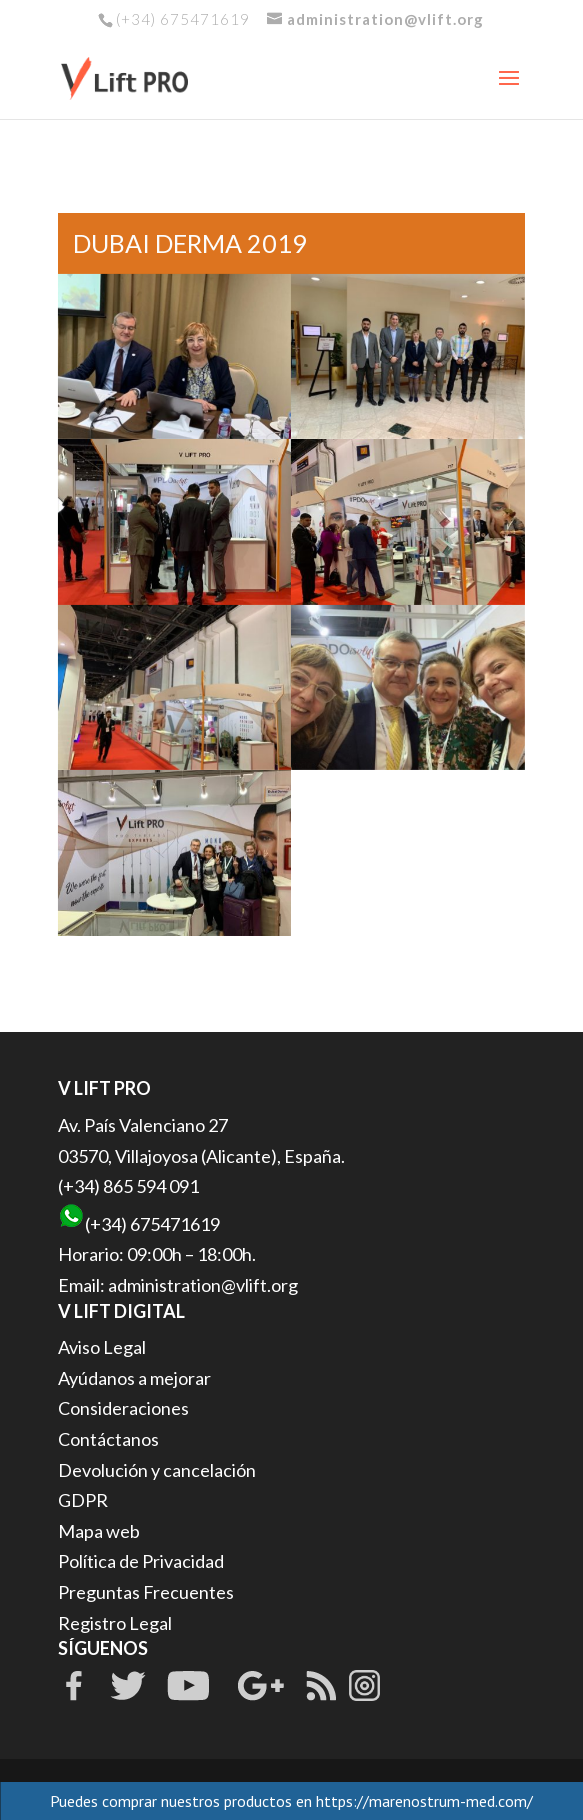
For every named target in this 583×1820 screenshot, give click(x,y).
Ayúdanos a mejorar (134, 1378)
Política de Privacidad (141, 1561)
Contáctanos (108, 1439)
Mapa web (99, 1531)
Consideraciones (123, 1408)
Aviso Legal (102, 1347)
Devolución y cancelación (157, 1470)
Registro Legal (115, 1623)
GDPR (83, 1500)
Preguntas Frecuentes (146, 1592)
